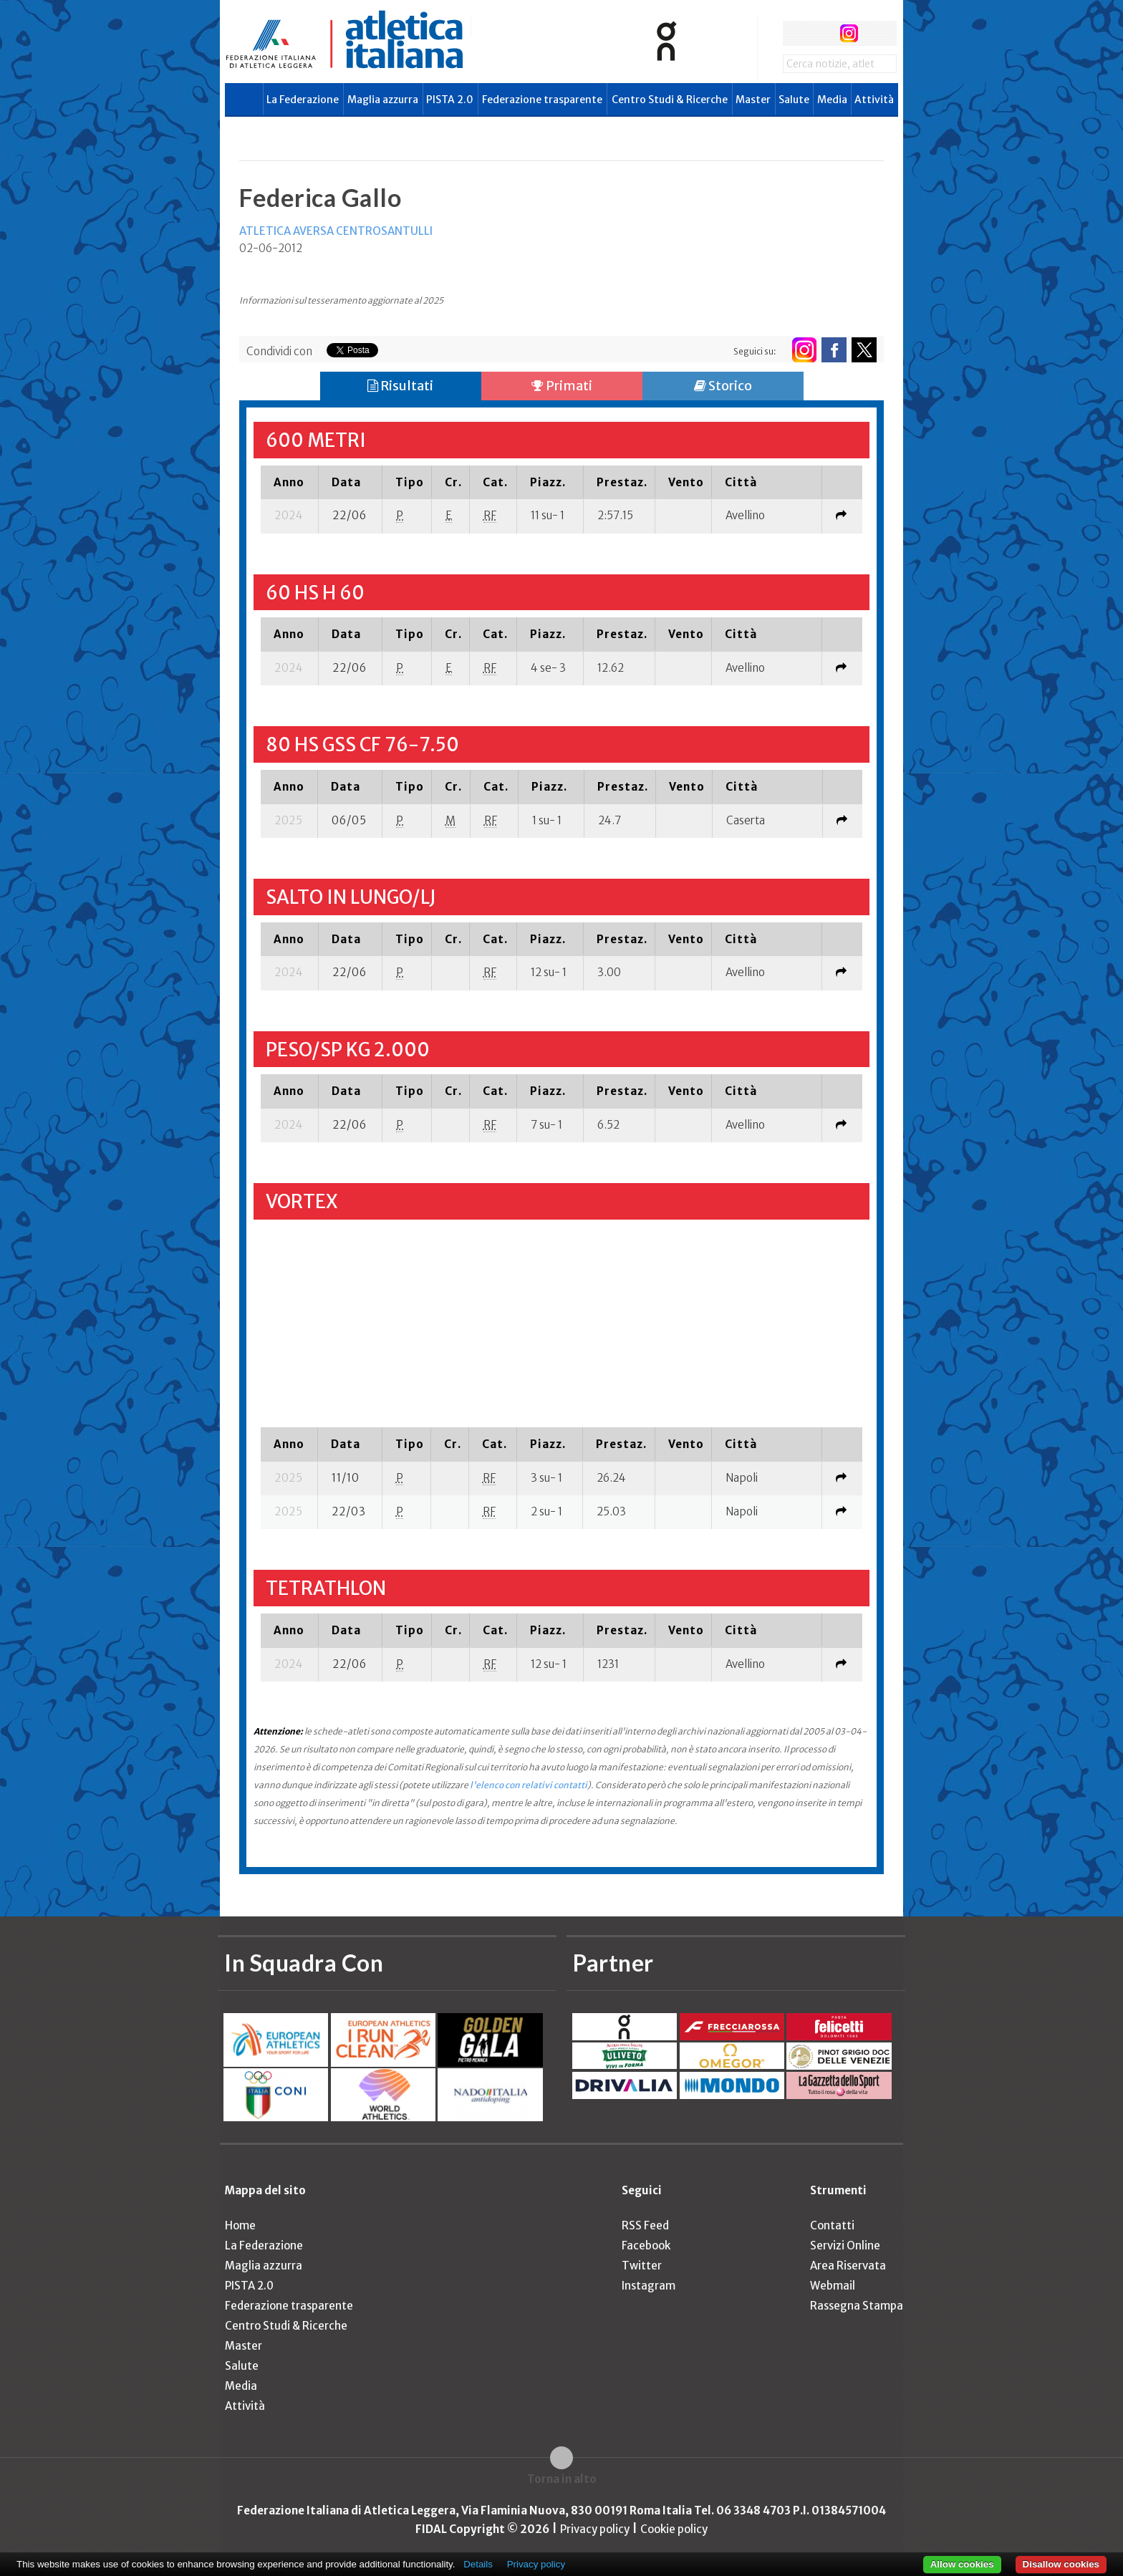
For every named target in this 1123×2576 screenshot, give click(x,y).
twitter (822, 33)
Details (478, 2564)
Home (240, 2225)
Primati (561, 385)
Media (832, 99)
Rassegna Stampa (856, 2305)
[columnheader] (290, 481)
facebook (795, 33)
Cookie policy (674, 2529)
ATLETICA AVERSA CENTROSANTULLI (336, 231)
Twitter (642, 2265)
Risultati (400, 385)
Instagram (648, 2285)
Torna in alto (562, 2479)
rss (876, 33)
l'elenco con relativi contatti (528, 1785)
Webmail (832, 2285)
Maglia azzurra (382, 99)
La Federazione (302, 99)
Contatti (832, 2225)
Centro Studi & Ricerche (670, 99)
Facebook (646, 2245)
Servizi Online (845, 2245)
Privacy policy (595, 2529)
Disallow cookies (1061, 2564)
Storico (723, 385)
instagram (849, 33)
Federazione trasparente (542, 99)
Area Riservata (848, 2265)
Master (753, 99)
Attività (874, 99)
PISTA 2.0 (449, 99)
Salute (794, 99)
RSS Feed (645, 2225)
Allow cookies (962, 2564)
